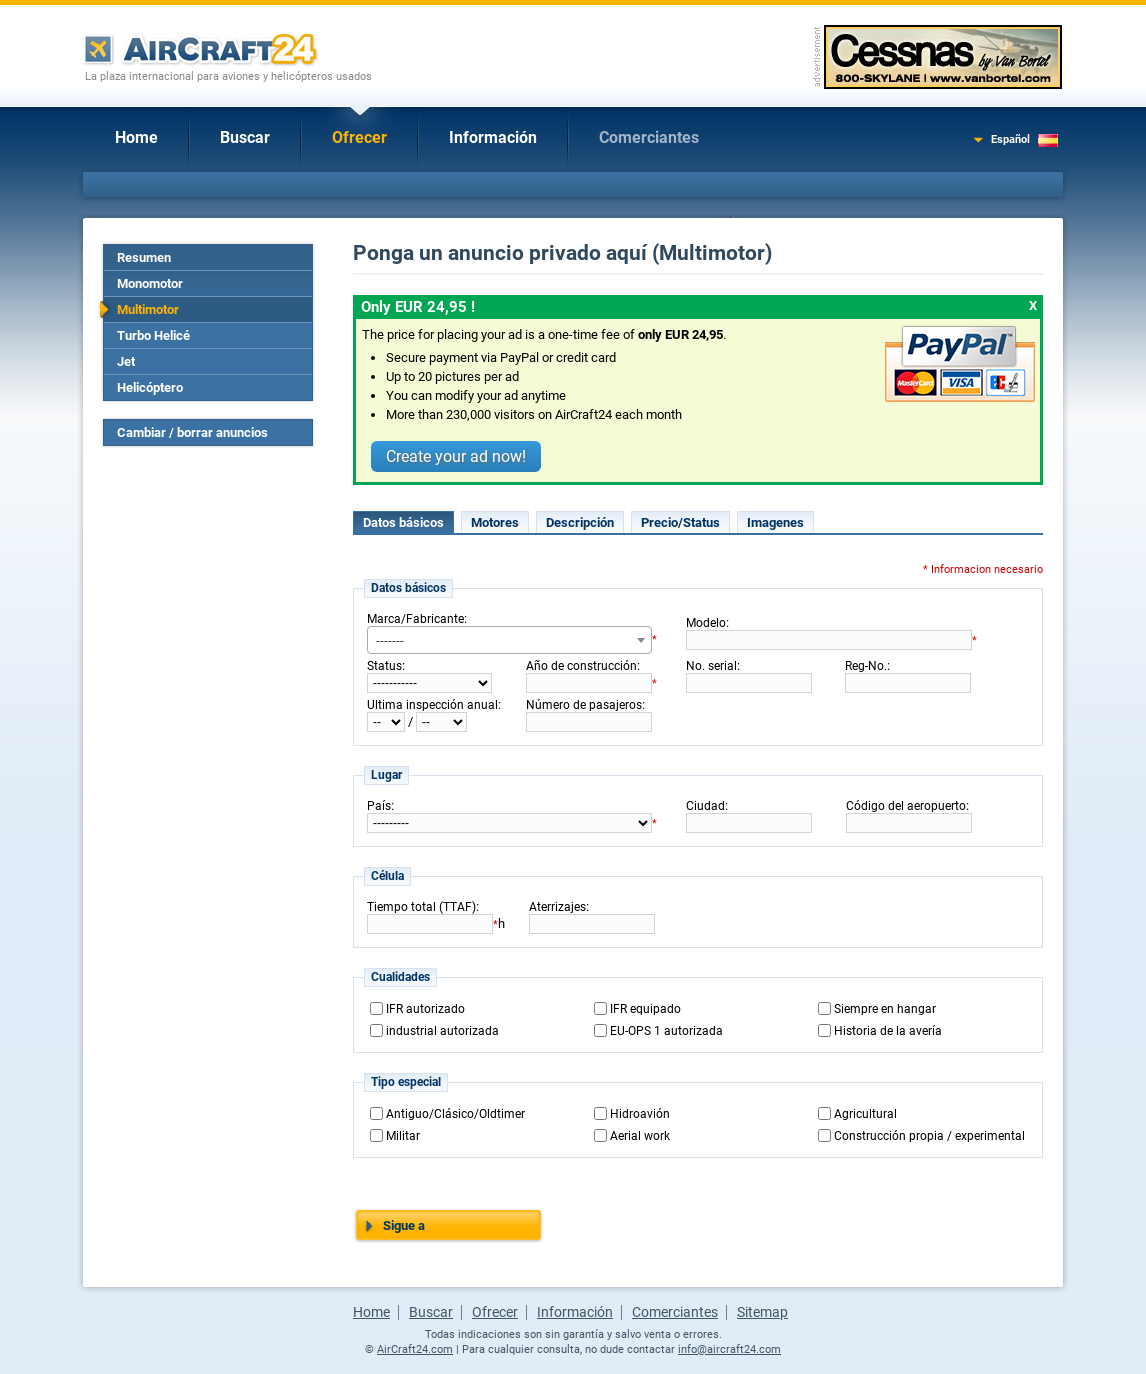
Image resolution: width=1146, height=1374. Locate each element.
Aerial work (640, 1136)
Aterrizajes (557, 907)
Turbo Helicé (153, 335)
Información (493, 137)
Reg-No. (866, 666)
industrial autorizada (442, 1031)
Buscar (245, 137)
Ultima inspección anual (432, 705)
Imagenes (775, 522)
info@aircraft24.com (729, 1349)
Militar (403, 1136)
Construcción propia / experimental (929, 1136)
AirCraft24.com (415, 1349)
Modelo (706, 623)
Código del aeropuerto (906, 806)
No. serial (711, 666)
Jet (126, 361)
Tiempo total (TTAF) (421, 907)
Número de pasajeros (584, 705)
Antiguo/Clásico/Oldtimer (455, 1114)
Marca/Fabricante (415, 619)
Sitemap (762, 1312)
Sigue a (404, 1225)
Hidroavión (640, 1114)
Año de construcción (581, 666)
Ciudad (705, 806)
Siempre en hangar (885, 1009)
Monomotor (150, 283)
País (379, 806)
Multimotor (148, 309)
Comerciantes (649, 137)
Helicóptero (150, 387)
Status (384, 666)
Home (136, 137)
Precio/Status (680, 522)
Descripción (580, 522)
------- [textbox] (390, 640)
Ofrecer (359, 137)
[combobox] (509, 640)
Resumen (144, 257)
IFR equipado (645, 1009)
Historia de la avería (888, 1031)
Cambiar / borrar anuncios (192, 432)
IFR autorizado (425, 1009)
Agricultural (865, 1114)
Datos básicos (403, 522)
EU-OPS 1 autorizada (666, 1031)
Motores (495, 522)
